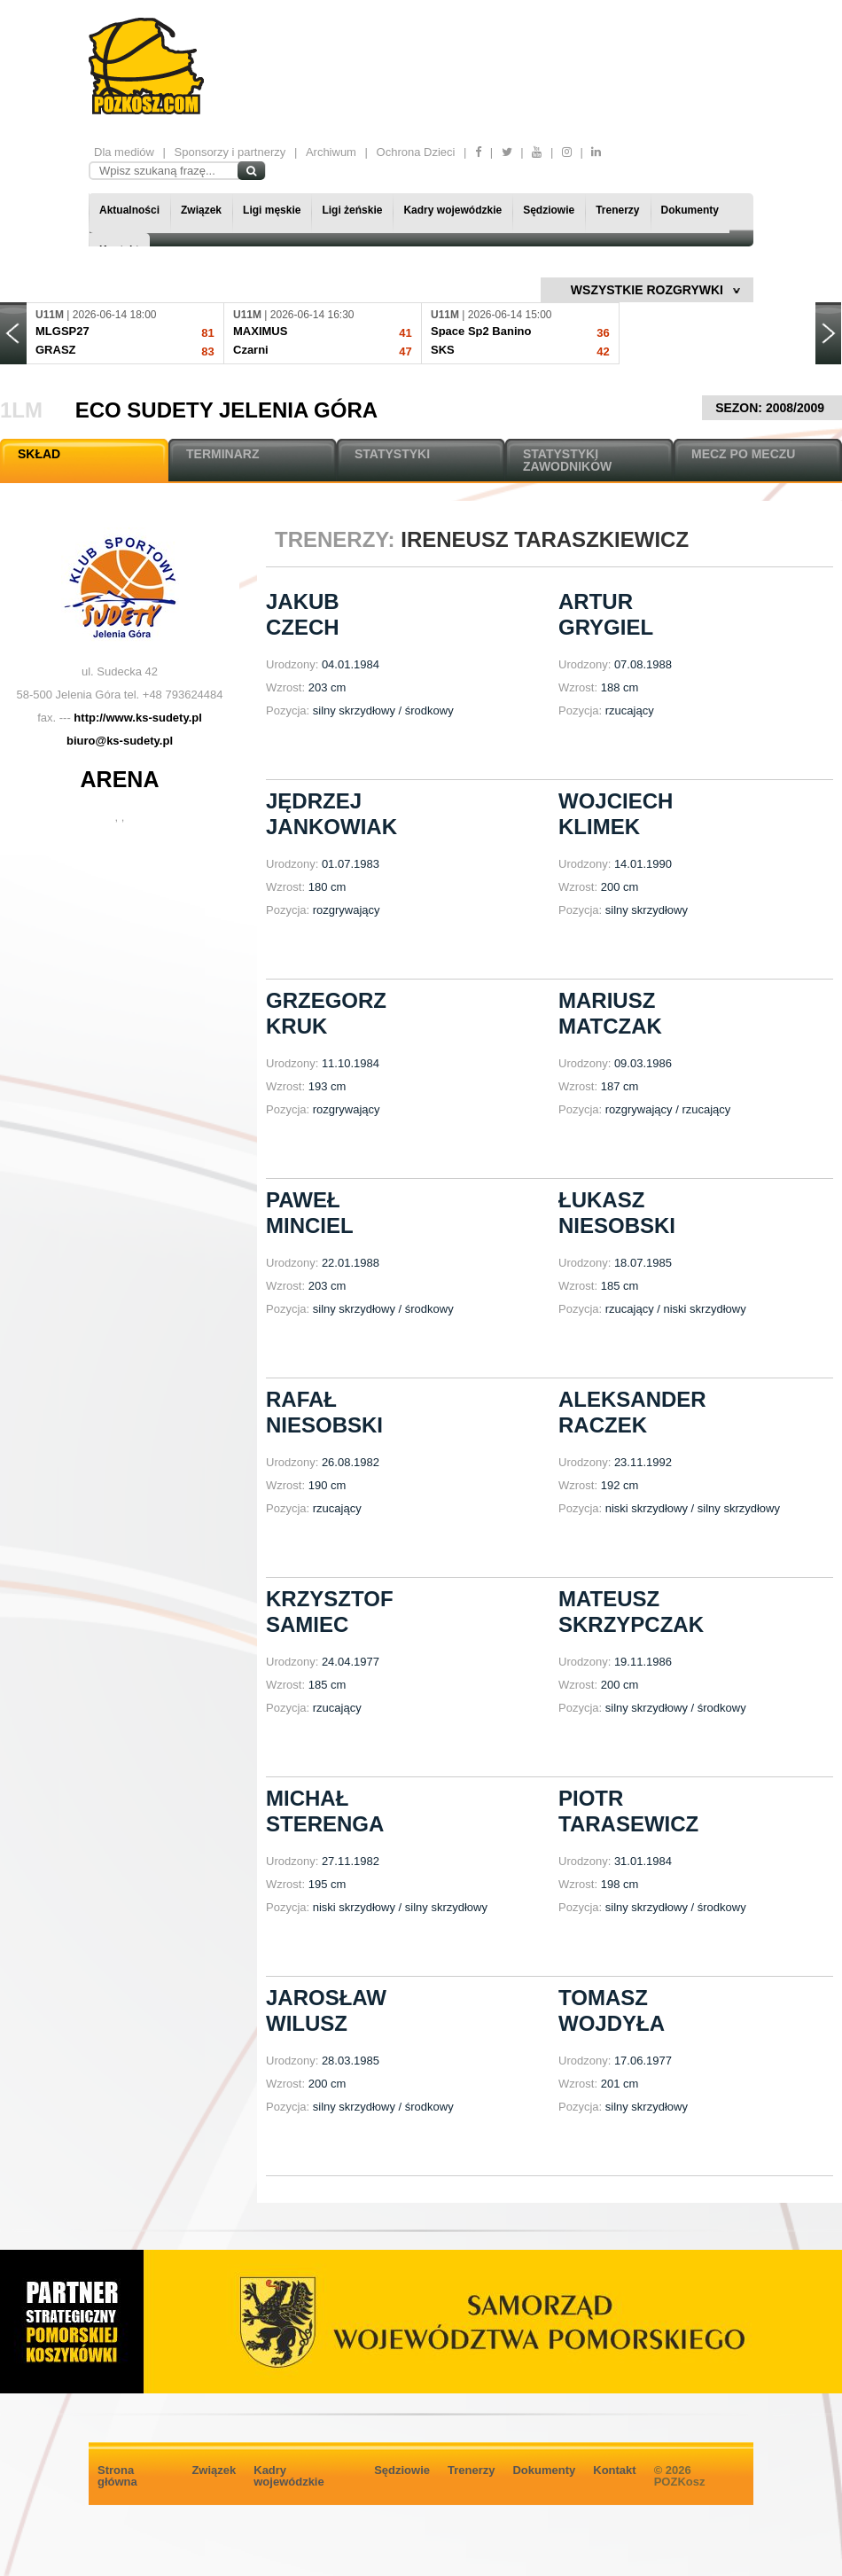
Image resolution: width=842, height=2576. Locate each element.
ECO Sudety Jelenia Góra (226, 410)
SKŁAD (39, 454)
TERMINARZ (222, 454)
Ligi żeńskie (352, 210)
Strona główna (117, 2475)
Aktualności (129, 210)
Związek (201, 210)
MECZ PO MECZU (743, 454)
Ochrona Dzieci (416, 152)
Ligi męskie (271, 210)
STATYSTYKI (392, 454)
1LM (21, 410)
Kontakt (614, 2470)
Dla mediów (124, 152)
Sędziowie (548, 210)
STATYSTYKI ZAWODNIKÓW (567, 460)
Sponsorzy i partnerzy (230, 152)
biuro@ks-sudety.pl (119, 740)
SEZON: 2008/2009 (772, 408)
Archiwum (331, 152)
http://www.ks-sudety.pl (137, 717)
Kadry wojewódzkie (452, 210)
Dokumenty (690, 210)
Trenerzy (617, 210)
